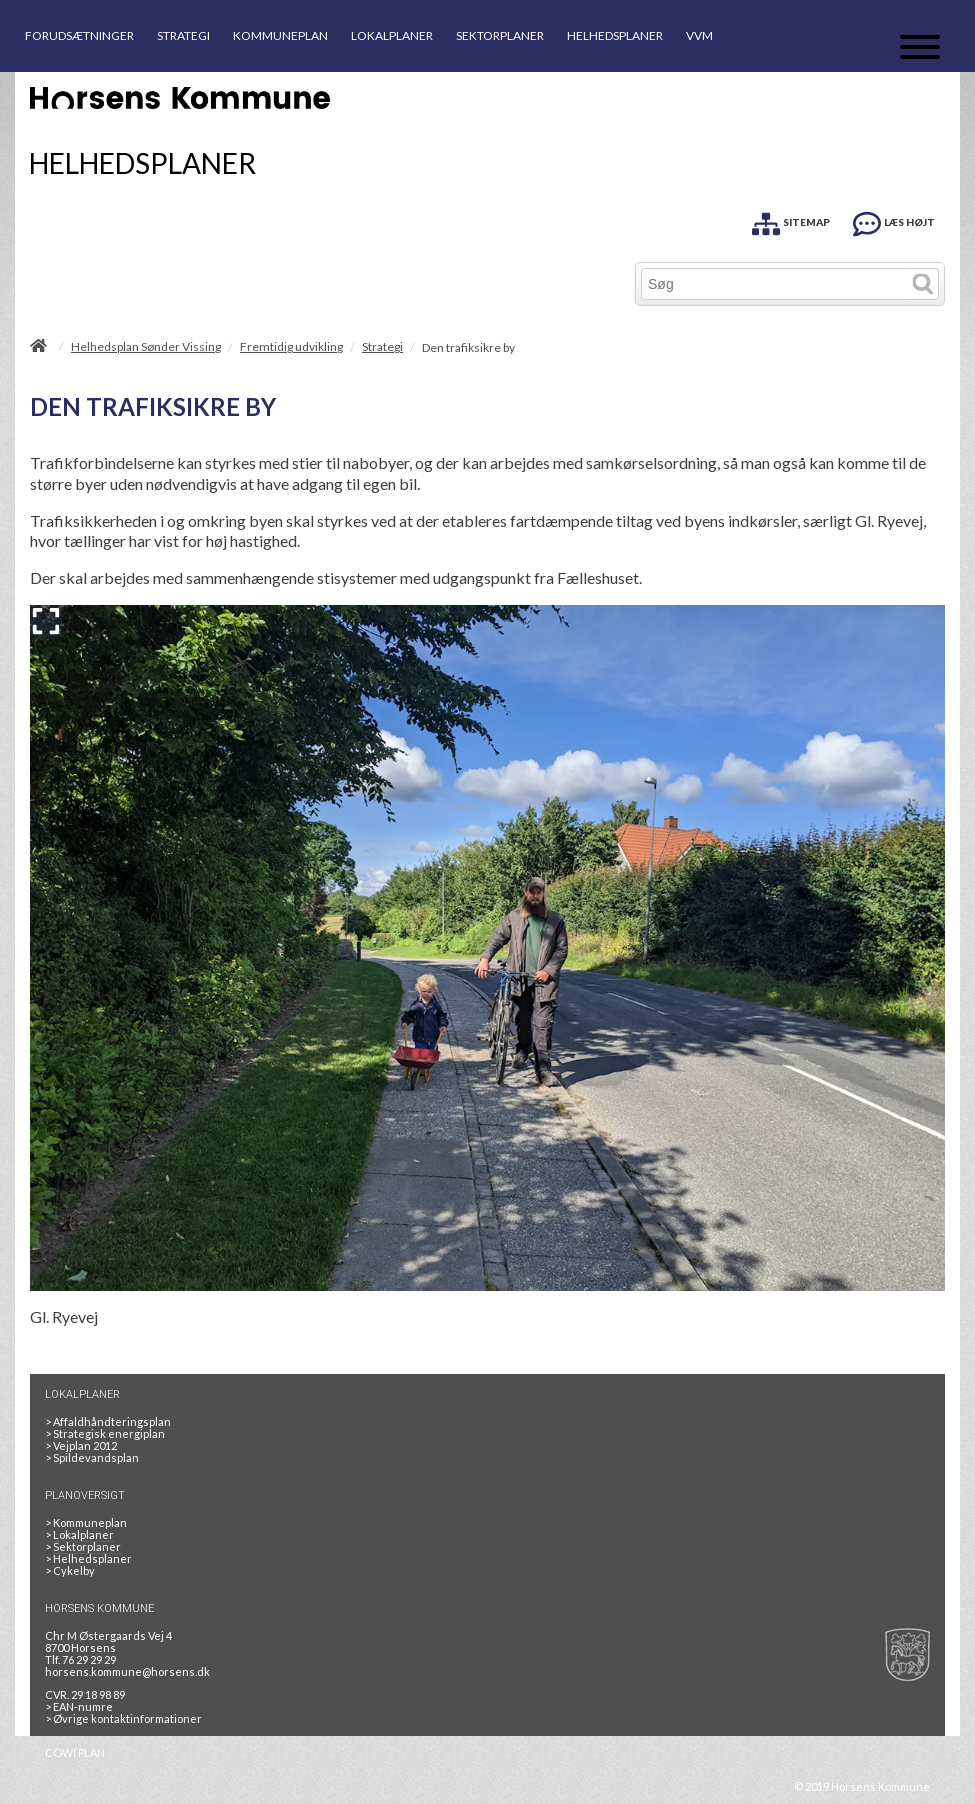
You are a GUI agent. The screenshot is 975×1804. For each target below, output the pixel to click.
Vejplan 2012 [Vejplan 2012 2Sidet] (81, 1445)
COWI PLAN (75, 1752)
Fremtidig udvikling (291, 347)
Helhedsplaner (88, 1558)
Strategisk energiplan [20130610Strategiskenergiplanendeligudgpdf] (105, 1433)
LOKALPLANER (392, 35)
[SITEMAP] (791, 220)
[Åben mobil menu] (920, 48)
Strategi (382, 347)
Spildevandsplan (92, 1457)
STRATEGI (183, 35)
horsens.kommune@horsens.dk (127, 1671)
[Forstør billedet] (46, 621)
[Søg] (774, 284)
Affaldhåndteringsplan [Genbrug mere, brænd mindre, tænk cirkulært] (108, 1421)
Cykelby (70, 1570)
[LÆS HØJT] (894, 220)
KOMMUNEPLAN (280, 35)
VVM (699, 35)
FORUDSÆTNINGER (79, 35)
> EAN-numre (79, 1706)
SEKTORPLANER (500, 35)
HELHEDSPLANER (615, 35)
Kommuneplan (86, 1522)
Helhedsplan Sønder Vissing (146, 347)
